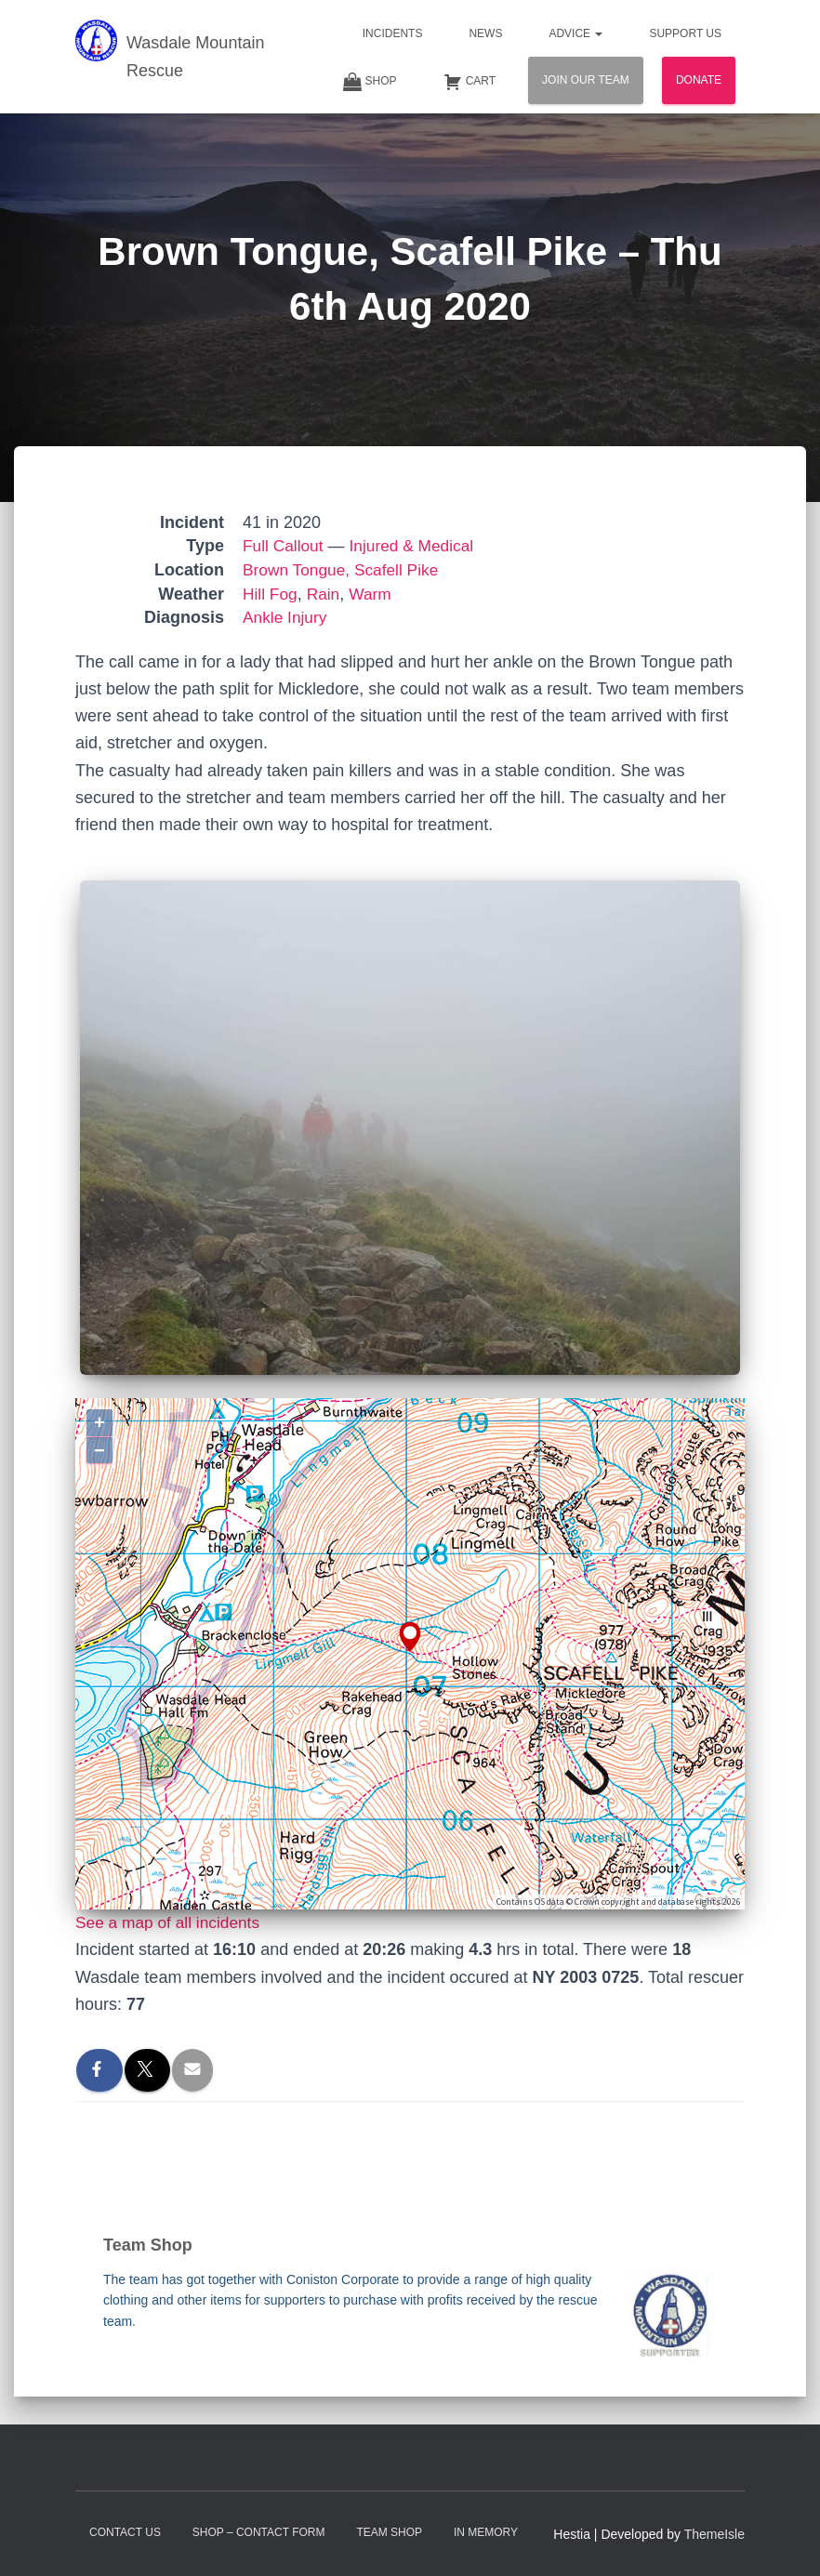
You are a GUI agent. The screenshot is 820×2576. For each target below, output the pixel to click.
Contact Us (125, 2532)
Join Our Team (585, 79)
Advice (575, 33)
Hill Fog (271, 594)
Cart (469, 82)
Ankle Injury (286, 617)
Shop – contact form (258, 2532)
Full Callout (284, 545)
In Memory (486, 2532)
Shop (370, 82)
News (485, 33)
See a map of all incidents (171, 1922)
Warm (374, 594)
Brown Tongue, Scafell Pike (344, 570)
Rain (326, 594)
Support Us (685, 33)
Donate (698, 79)
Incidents (393, 33)
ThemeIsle (714, 2534)
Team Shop (389, 2532)
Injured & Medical (417, 545)
